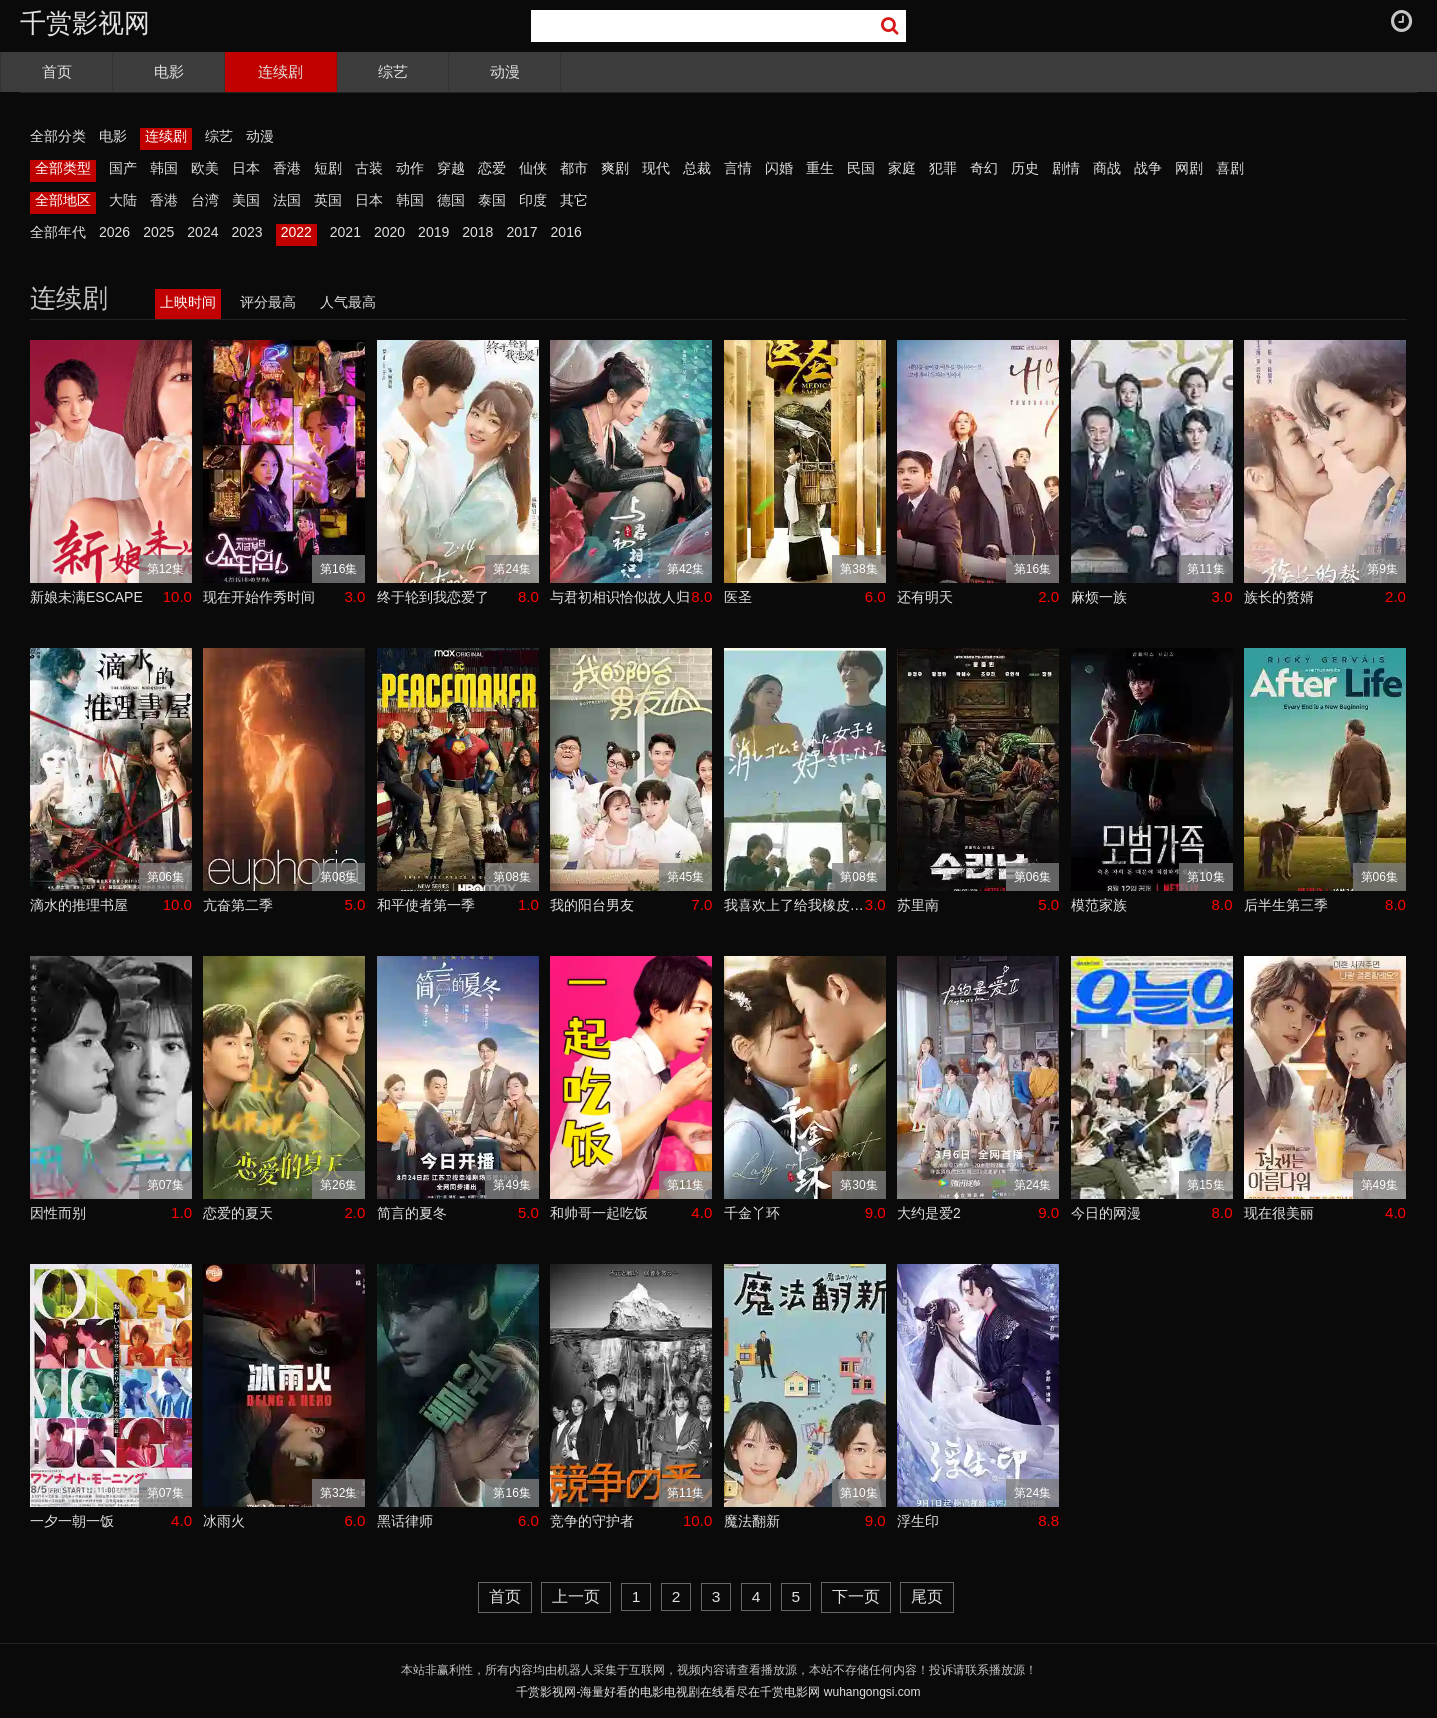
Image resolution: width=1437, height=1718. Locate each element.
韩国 (164, 168)
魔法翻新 (752, 1521)
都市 (574, 168)
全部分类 (58, 136)
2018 (477, 232)
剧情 (1066, 168)
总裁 (697, 168)
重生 (820, 168)
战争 (1148, 168)
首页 (57, 71)
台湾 (205, 200)
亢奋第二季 (238, 905)
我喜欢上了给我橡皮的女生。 (794, 905)
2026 (114, 232)
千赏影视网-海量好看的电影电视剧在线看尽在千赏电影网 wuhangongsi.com (718, 1692)
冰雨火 (224, 1521)
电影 (169, 71)
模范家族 (1099, 905)
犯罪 (943, 168)
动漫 (505, 71)
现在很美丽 (1279, 1213)
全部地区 (63, 200)
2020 (389, 232)
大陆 (123, 200)
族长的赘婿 (1279, 597)
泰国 (492, 200)
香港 (287, 168)
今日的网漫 (1106, 1213)
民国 (861, 168)
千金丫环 (752, 1213)
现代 (656, 168)
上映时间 (188, 302)
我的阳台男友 (592, 905)
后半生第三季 (1286, 905)
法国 (287, 200)
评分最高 (268, 302)
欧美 (205, 168)
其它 (574, 200)
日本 (246, 168)
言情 (738, 168)
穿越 (451, 168)
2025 (158, 232)
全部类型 (63, 168)
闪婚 (779, 168)
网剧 (1189, 168)
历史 (1025, 168)
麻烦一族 (1099, 597)
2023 (246, 232)
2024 (202, 232)
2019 (433, 232)
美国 (246, 200)
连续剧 (280, 71)
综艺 (393, 71)
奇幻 (984, 168)
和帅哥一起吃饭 (599, 1213)
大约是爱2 (929, 1213)
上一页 (576, 1596)
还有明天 (925, 597)
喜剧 (1230, 168)
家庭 (902, 168)
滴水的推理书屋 (79, 905)
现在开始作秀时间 (259, 597)
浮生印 (918, 1521)
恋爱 (492, 168)
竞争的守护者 (592, 1521)
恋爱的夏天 (238, 1213)
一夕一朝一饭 (72, 1521)
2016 (566, 232)
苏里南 (918, 905)
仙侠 (533, 168)
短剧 (328, 168)
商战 (1107, 168)
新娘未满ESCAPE (86, 597)
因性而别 (58, 1213)
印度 (533, 200)
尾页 (927, 1596)
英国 (328, 200)
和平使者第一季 (426, 905)
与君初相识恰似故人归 (620, 597)
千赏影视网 (85, 23)
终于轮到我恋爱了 (433, 597)
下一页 (856, 1596)
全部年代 (58, 232)
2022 (296, 232)
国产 (123, 168)
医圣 (738, 597)
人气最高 (348, 302)
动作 (410, 168)
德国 (451, 200)
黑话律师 (405, 1521)
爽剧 (615, 168)
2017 (521, 232)
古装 (369, 168)
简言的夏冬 (412, 1213)
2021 (345, 232)
